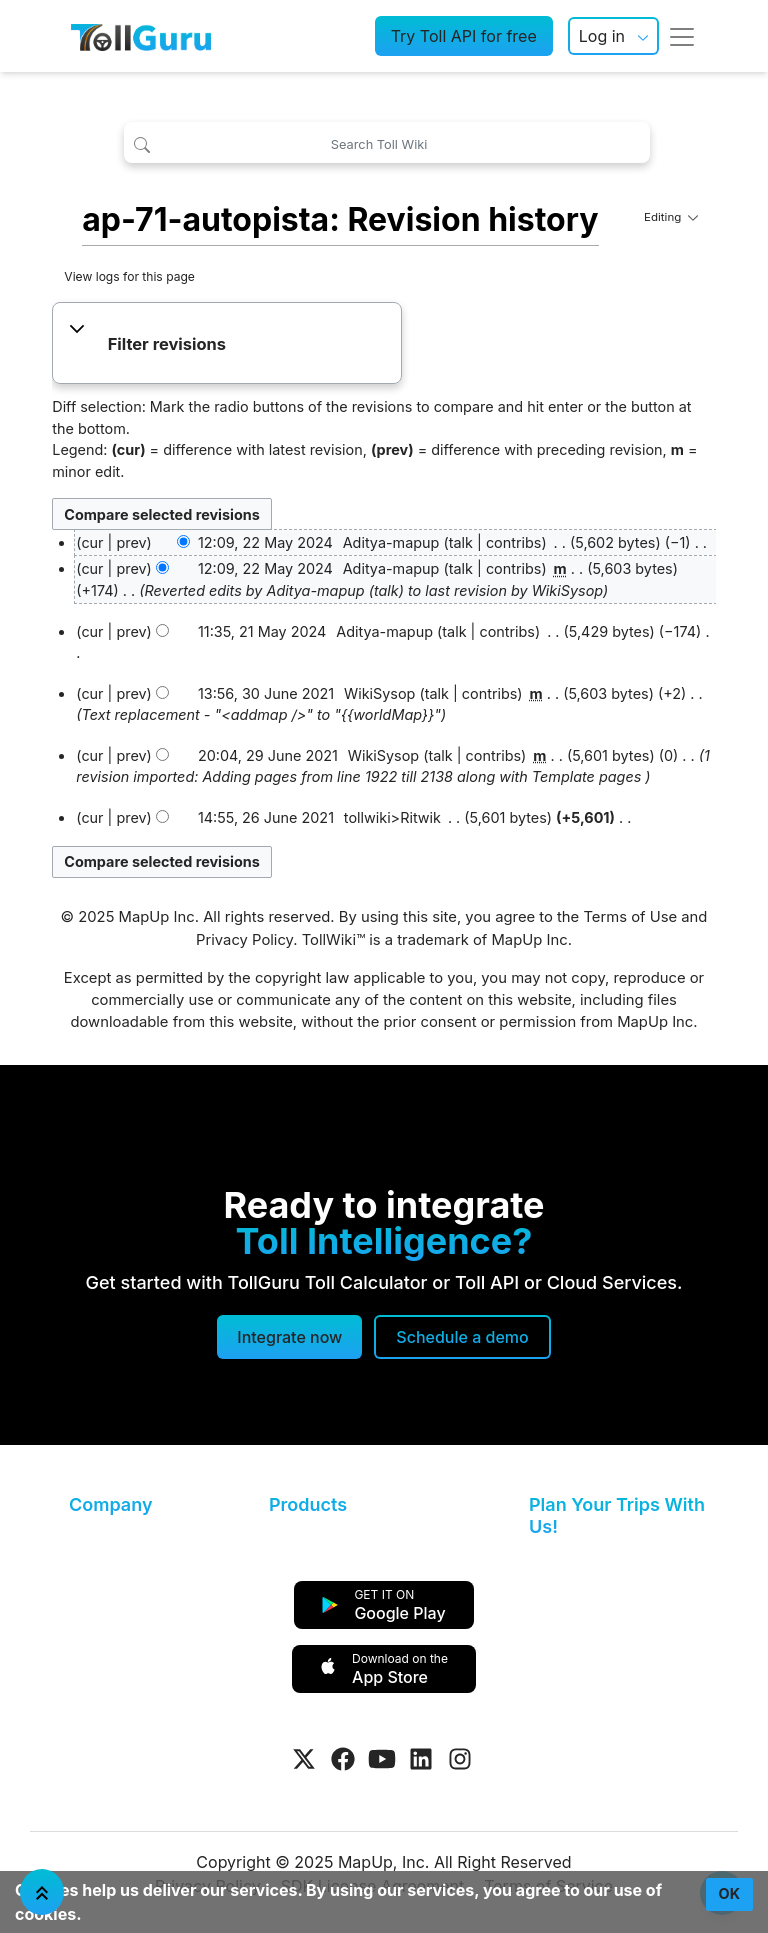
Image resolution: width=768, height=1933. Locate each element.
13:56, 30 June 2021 (266, 693)
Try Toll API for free (464, 36)
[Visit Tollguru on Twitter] (304, 1759)
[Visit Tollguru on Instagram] (460, 1759)
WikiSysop (567, 590)
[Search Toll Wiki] (386, 142)
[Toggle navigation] (682, 36)
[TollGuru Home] (141, 36)
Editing (671, 217)
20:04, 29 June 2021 (268, 755)
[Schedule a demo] (462, 1337)
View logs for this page (129, 276)
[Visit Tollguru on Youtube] (382, 1759)
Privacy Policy (244, 940)
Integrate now (289, 1337)
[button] (227, 345)
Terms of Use (630, 917)
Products (308, 1504)
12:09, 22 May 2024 (265, 542)
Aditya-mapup (316, 590)
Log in (602, 36)
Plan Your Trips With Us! (617, 1515)
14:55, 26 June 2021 (266, 817)
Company (110, 1504)
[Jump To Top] (42, 1892)
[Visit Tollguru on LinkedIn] (421, 1759)
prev (131, 542)
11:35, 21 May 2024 (262, 631)
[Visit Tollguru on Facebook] (343, 1759)
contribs (514, 542)
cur (92, 568)
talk (461, 542)
